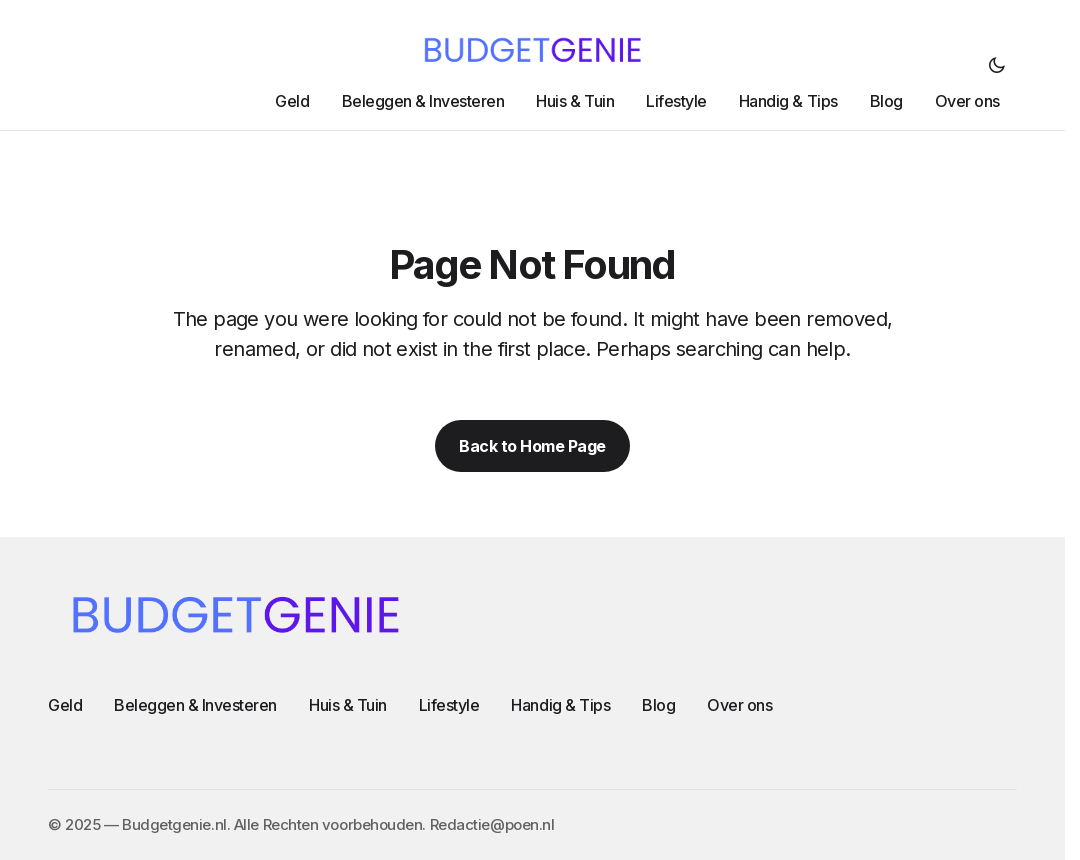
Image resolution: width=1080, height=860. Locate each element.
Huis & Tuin (348, 705)
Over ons (739, 705)
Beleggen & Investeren (195, 705)
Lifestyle (449, 705)
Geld (65, 705)
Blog (658, 705)
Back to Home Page (532, 446)
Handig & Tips (560, 705)
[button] (997, 65)
